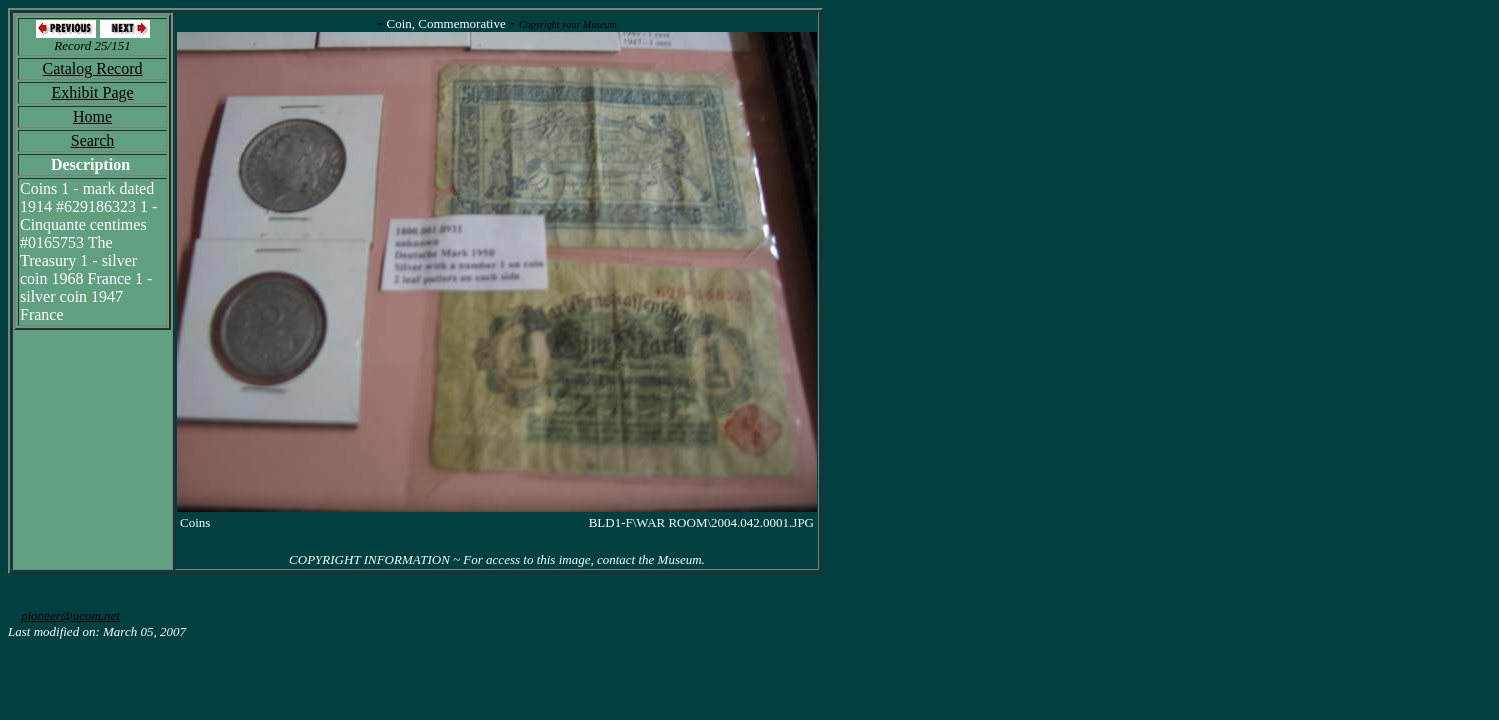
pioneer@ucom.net (70, 615)
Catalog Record (93, 68)
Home (92, 116)
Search (93, 140)
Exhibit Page (92, 92)
